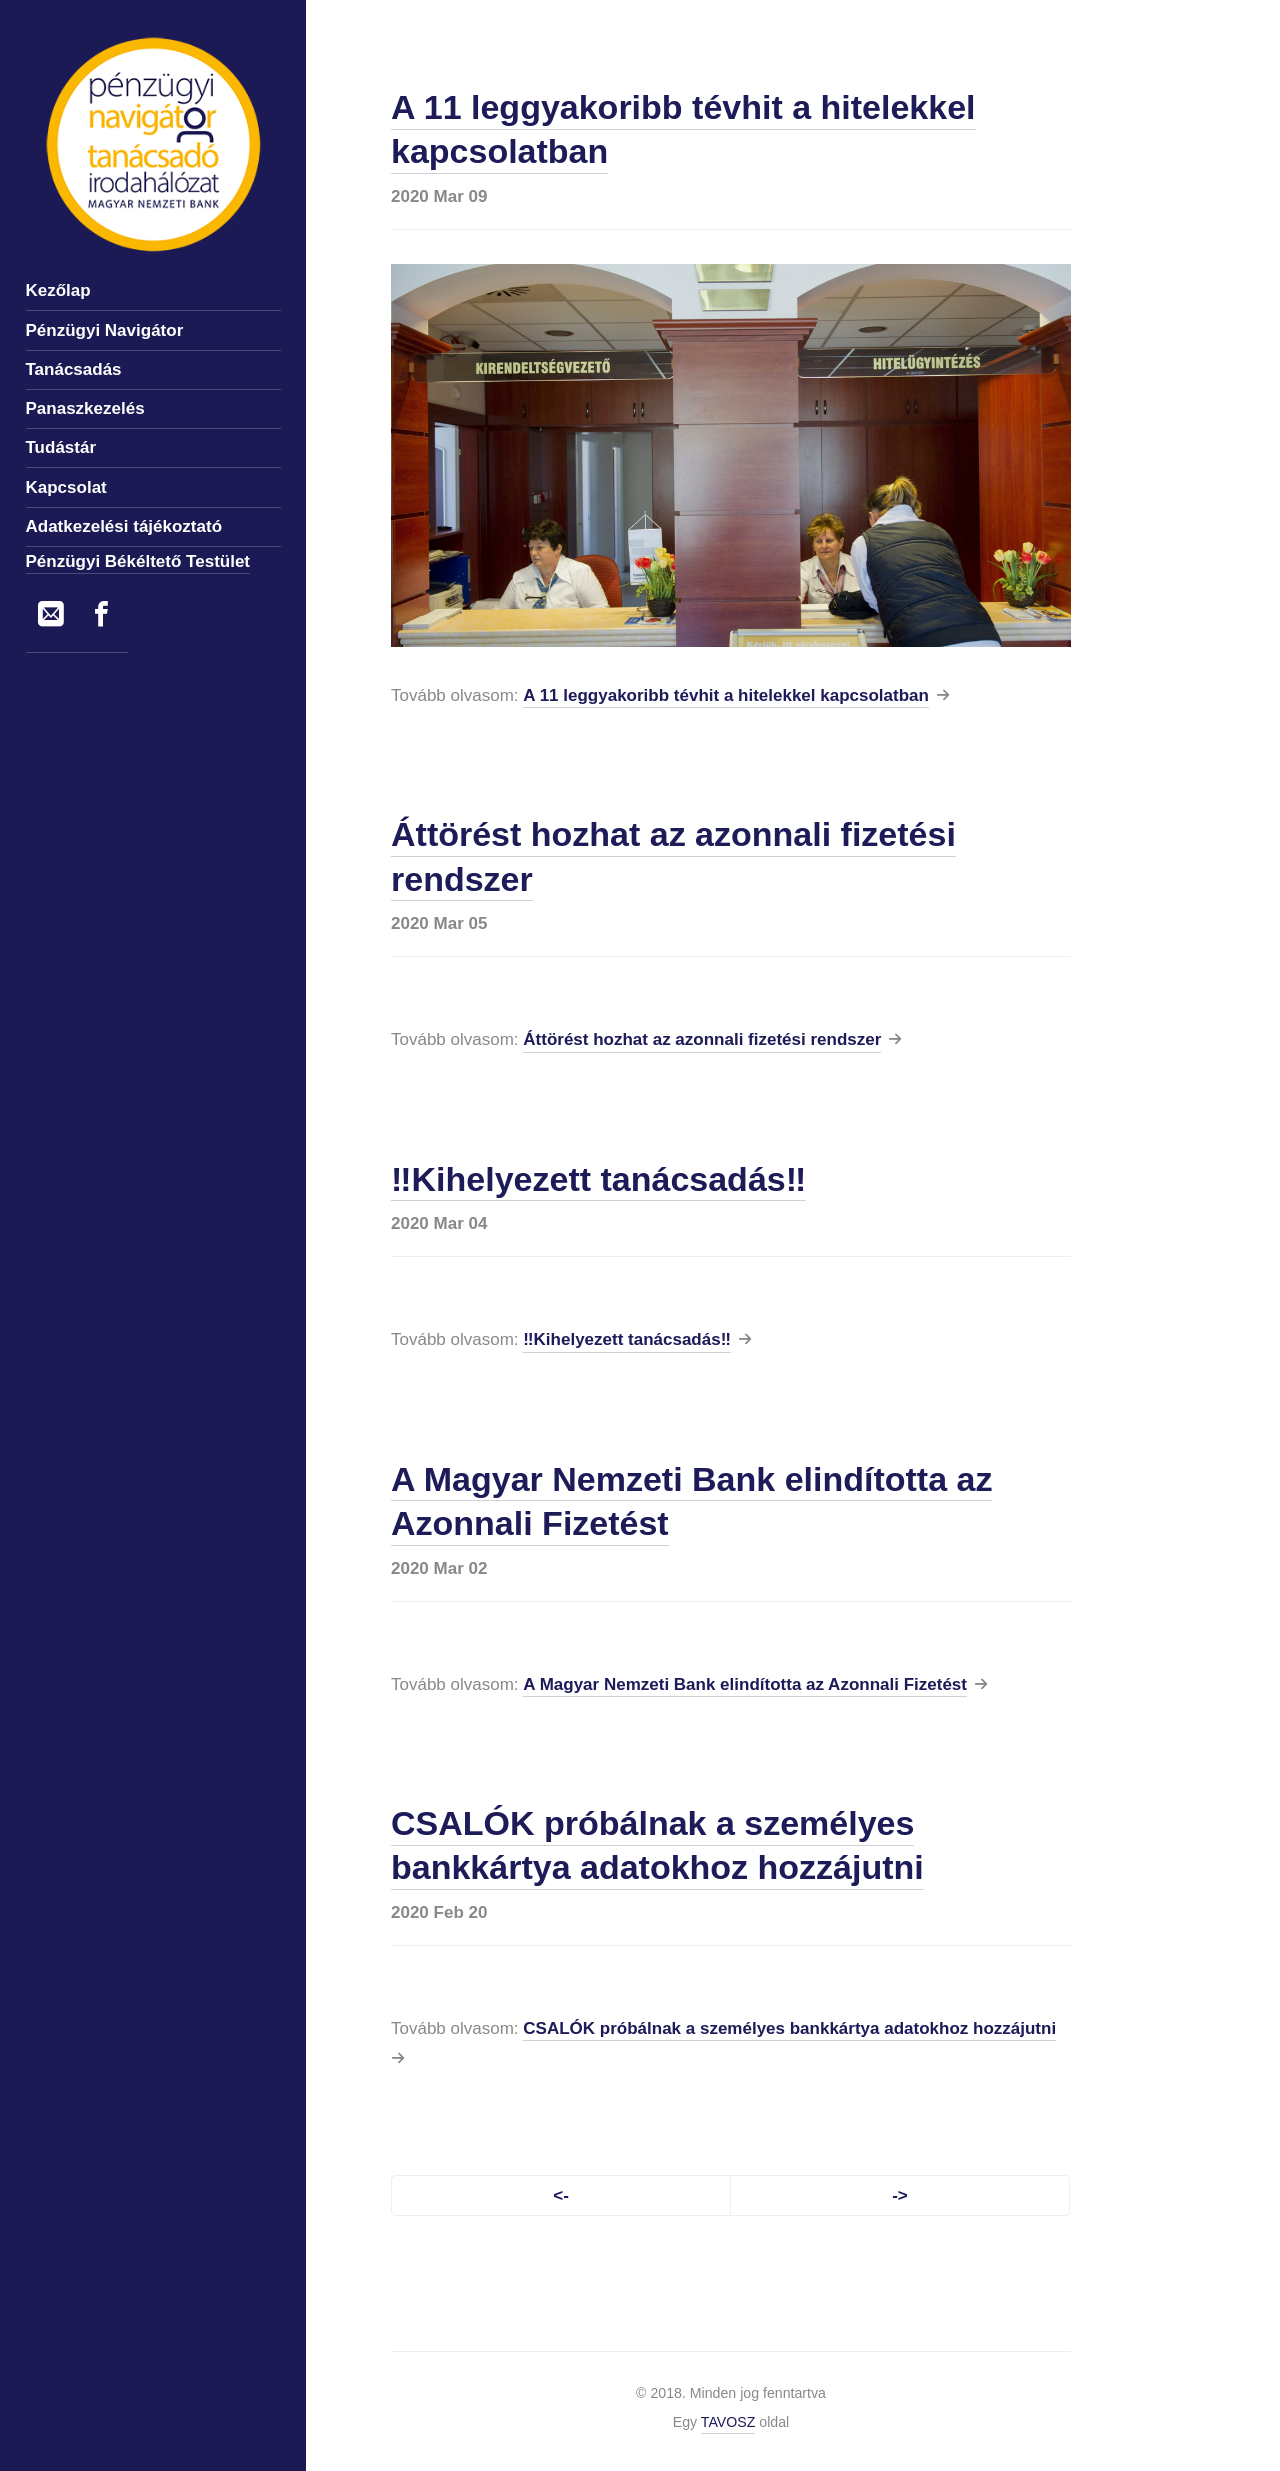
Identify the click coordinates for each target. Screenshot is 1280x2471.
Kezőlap (58, 290)
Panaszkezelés (85, 408)
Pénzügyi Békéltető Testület (138, 561)
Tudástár (61, 447)
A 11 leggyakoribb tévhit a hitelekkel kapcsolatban (726, 695)
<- (561, 2195)
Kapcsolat (66, 487)
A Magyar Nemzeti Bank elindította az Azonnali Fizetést (745, 1684)
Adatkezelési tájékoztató (124, 526)
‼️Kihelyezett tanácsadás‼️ (598, 1179)
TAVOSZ (728, 2422)
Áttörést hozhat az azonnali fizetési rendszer (702, 1039)
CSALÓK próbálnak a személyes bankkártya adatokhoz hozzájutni (657, 1845)
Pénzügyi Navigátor (105, 330)
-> (900, 2195)
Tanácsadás (74, 369)
